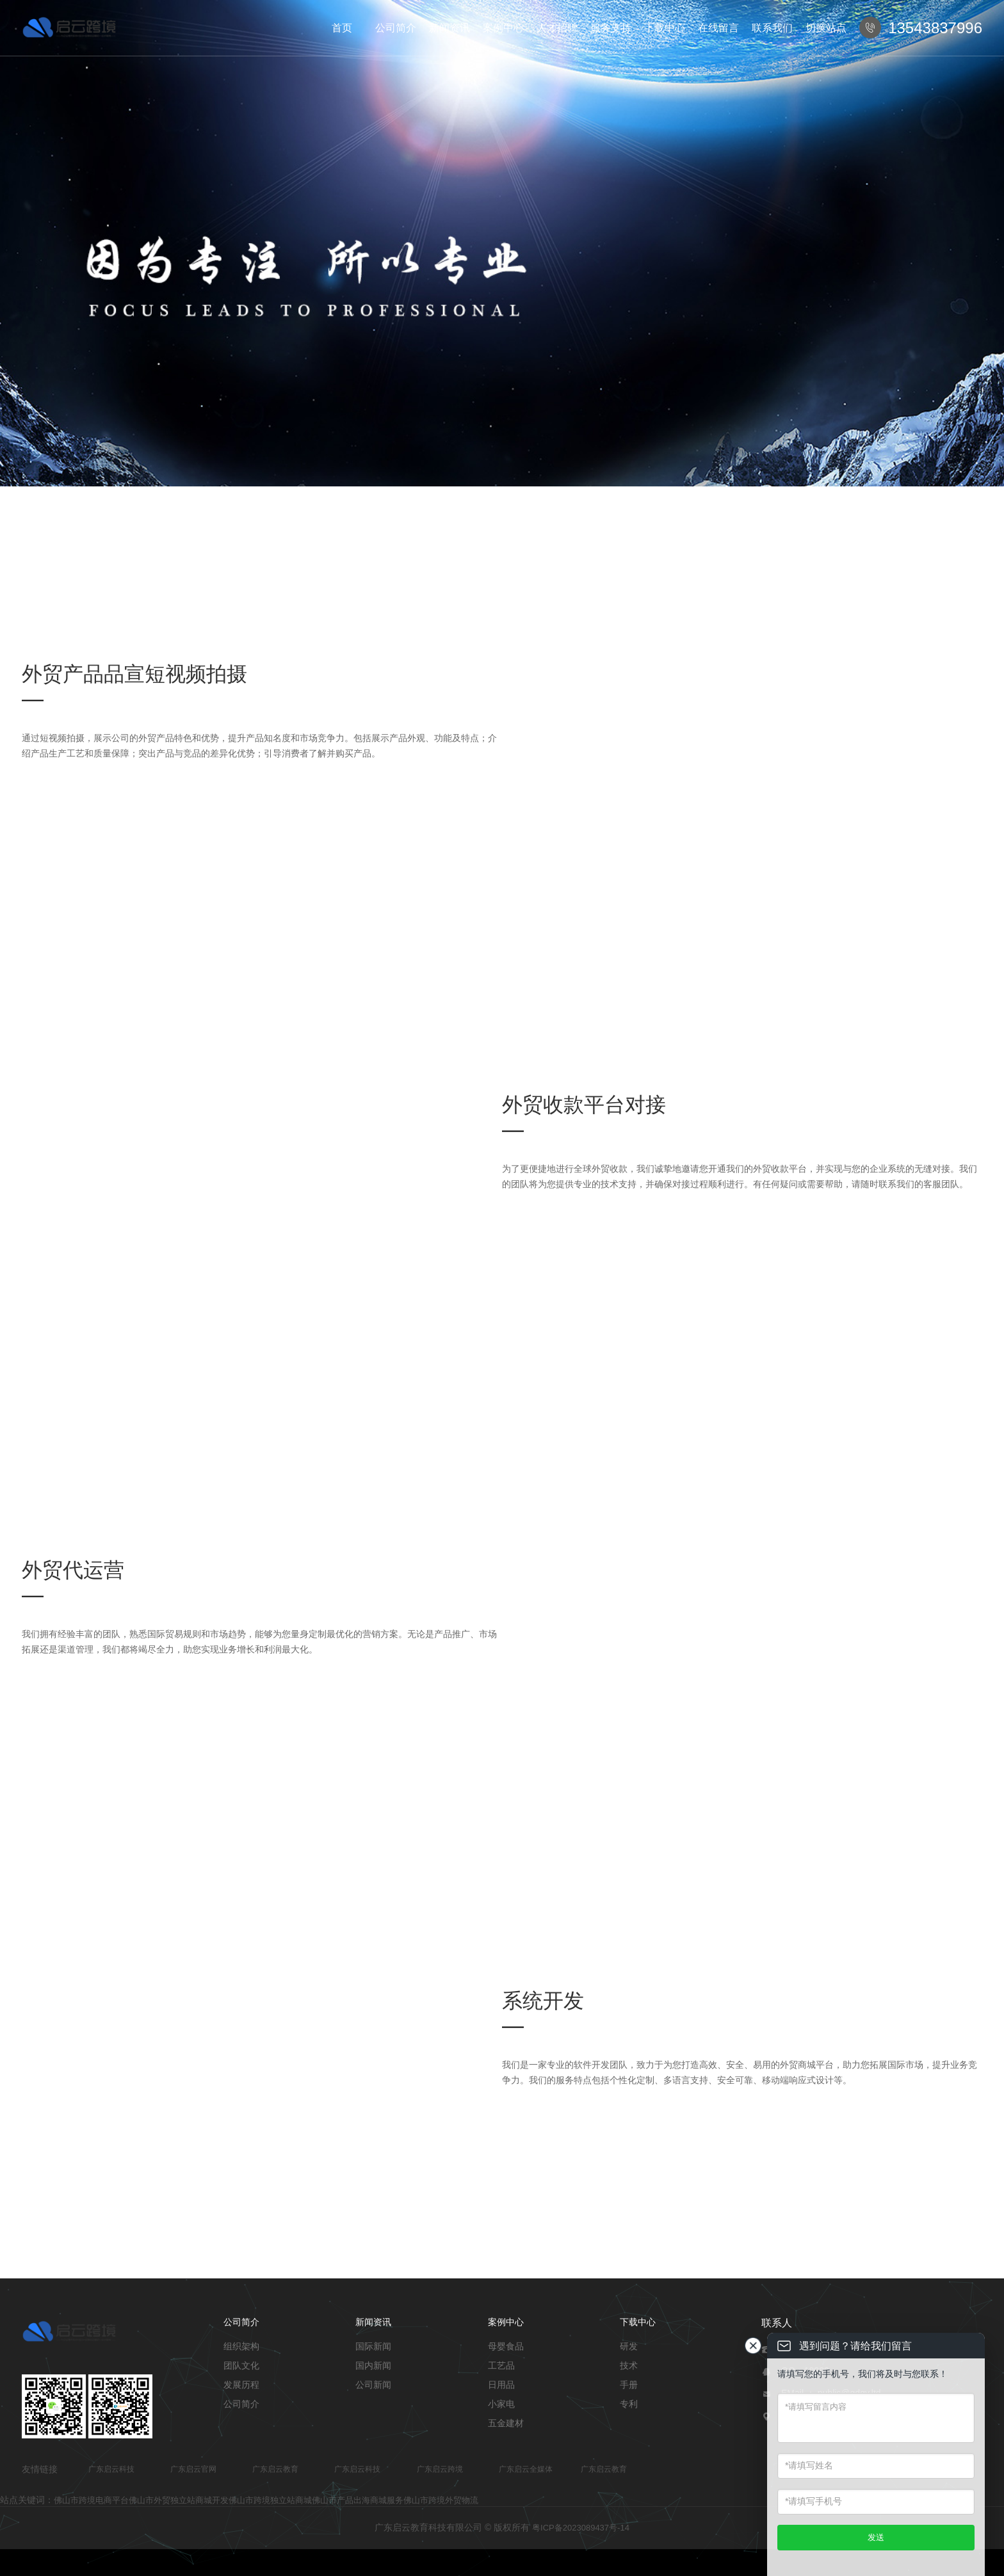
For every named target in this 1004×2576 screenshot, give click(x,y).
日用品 (501, 2385)
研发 (629, 2346)
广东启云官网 (193, 2469)
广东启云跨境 (440, 2469)
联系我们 (772, 27)
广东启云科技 (111, 2469)
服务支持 (610, 27)
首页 (342, 27)
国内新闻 (373, 2365)
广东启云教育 (275, 2469)
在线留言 (718, 27)
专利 (629, 2404)
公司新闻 (373, 2385)
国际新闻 (373, 2346)
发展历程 (241, 2385)
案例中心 (503, 27)
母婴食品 (506, 2346)
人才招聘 (557, 27)
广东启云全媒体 (526, 2469)
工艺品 (501, 2365)
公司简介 (395, 27)
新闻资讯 (449, 27)
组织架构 (241, 2346)
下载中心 (664, 27)
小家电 (501, 2404)
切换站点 (826, 27)
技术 (629, 2365)
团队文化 (241, 2365)
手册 (629, 2385)
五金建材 (506, 2423)
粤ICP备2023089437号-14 (580, 2527)
